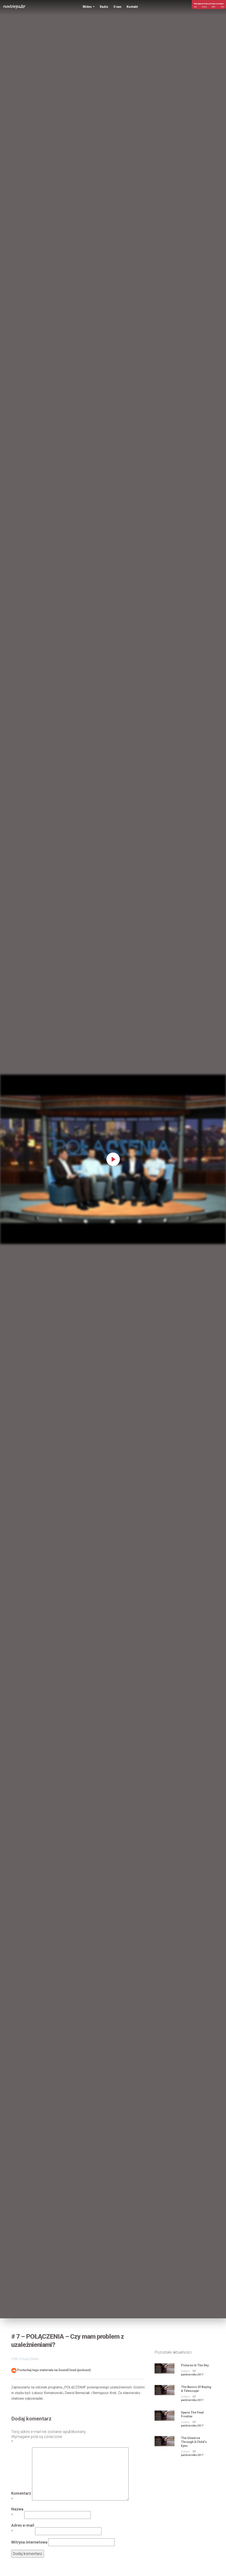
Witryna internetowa (29, 2542)
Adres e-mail (22, 2528)
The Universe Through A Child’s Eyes (194, 2441)
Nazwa (17, 2512)
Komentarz (21, 2496)
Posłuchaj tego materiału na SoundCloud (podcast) (51, 2370)
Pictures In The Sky (195, 2365)
